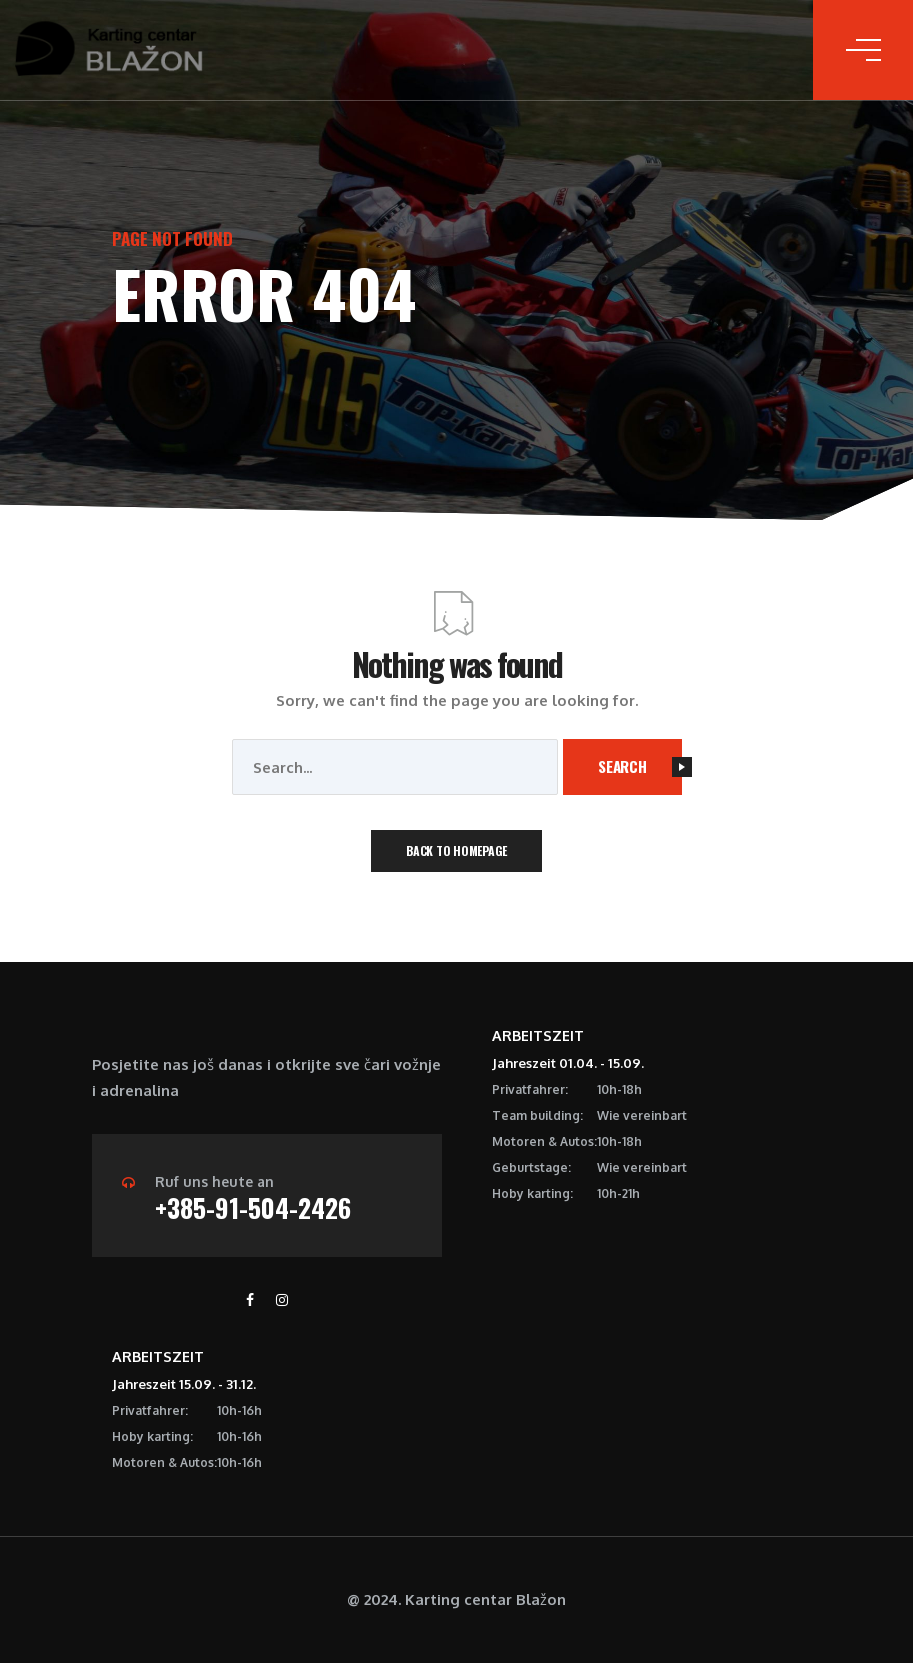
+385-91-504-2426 (253, 1207)
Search (640, 766)
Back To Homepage (456, 850)
